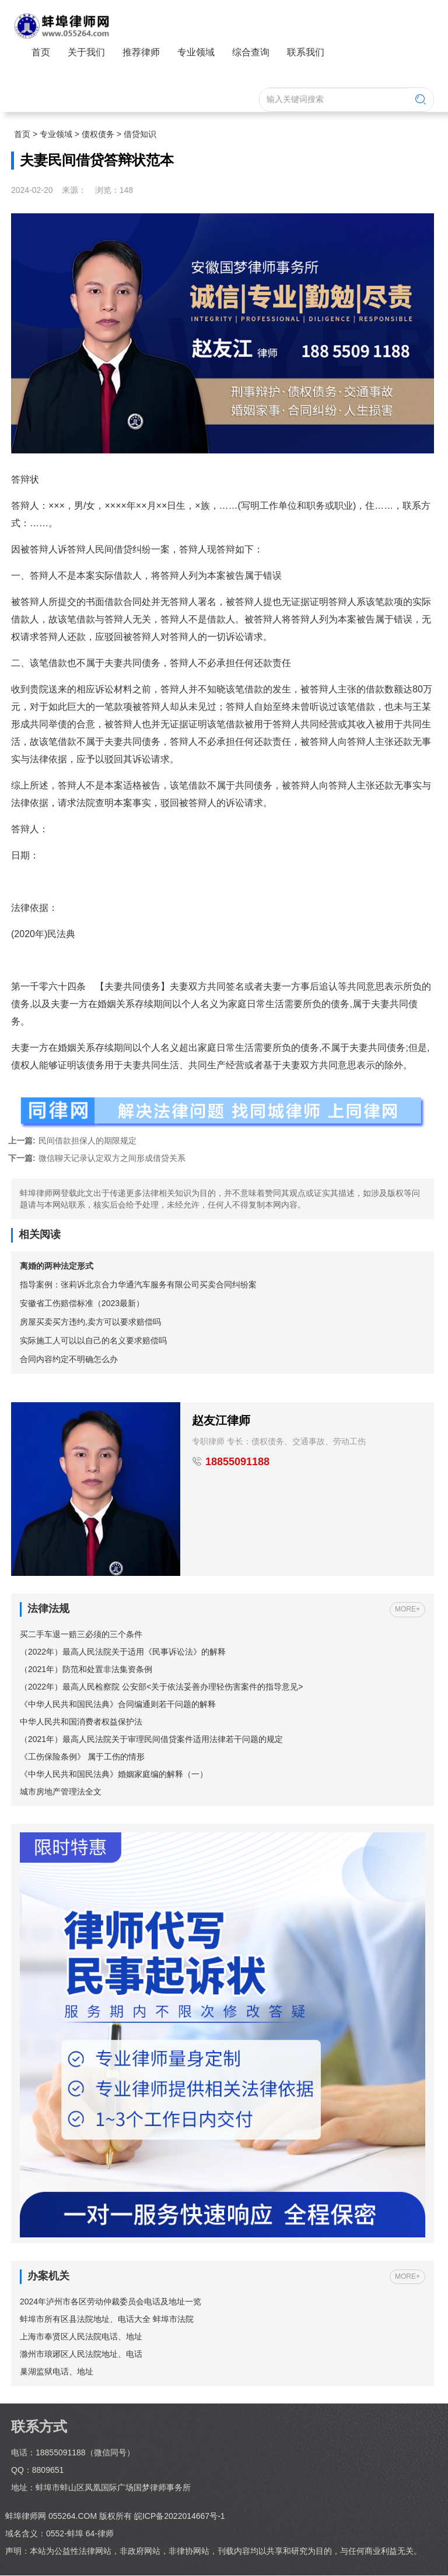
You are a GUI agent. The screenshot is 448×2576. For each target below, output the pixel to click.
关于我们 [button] (86, 52)
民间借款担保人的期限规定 (72, 1140)
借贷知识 (140, 134)
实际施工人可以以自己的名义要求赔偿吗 (93, 1340)
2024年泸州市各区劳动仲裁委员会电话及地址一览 (110, 2302)
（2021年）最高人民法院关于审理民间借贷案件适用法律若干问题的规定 (151, 1740)
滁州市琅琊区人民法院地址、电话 (81, 2354)
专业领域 (56, 134)
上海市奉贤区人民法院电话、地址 (81, 2337)
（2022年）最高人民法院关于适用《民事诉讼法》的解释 (123, 1652)
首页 (41, 52)
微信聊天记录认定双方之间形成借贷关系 (97, 1158)
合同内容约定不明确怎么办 (69, 1359)
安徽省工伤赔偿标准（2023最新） (82, 1303)
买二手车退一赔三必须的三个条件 (81, 1635)
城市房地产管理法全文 (61, 1792)
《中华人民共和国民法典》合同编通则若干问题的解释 (118, 1705)
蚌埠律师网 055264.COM (52, 2517)
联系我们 (305, 52)
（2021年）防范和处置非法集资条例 (86, 1670)
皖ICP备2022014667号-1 (179, 2517)
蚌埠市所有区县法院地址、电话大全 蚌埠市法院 (107, 2319)
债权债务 (98, 134)
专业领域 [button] (196, 52)
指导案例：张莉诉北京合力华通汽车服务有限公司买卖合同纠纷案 (138, 1284)
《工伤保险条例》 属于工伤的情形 (82, 1757)
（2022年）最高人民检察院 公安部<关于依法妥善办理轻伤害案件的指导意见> (161, 1687)
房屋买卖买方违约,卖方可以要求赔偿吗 (90, 1321)
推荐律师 (141, 52)
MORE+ (407, 1610)
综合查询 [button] (251, 52)
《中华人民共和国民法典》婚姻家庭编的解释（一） (114, 1775)
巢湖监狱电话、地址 (56, 2372)
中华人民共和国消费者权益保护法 (81, 1722)
